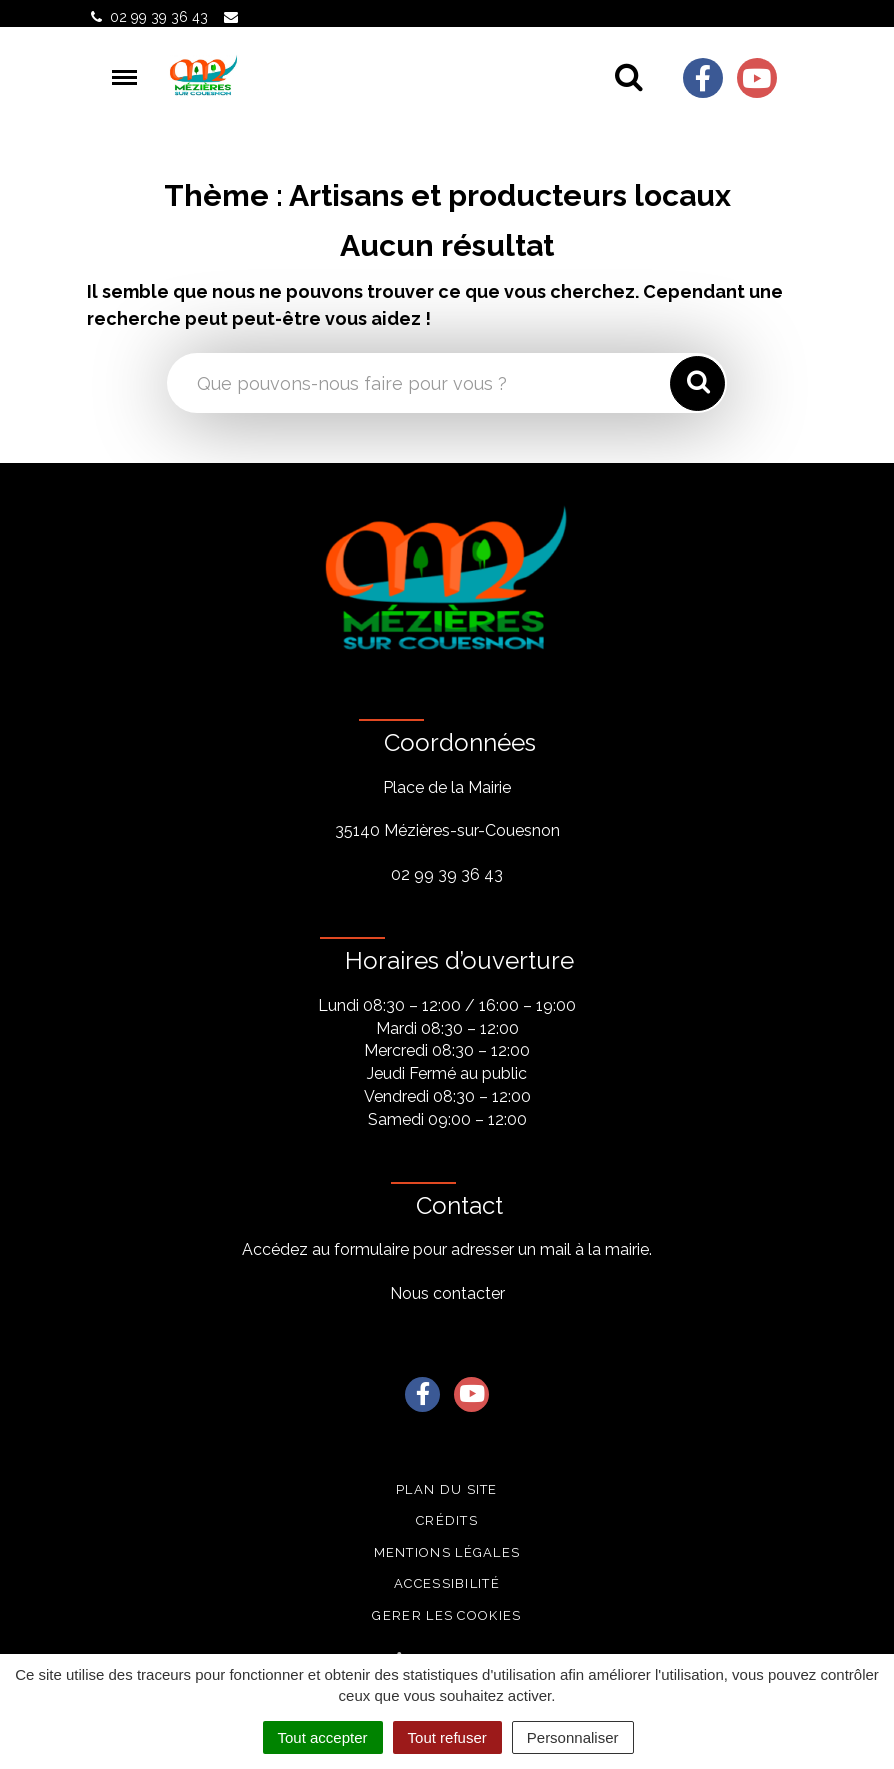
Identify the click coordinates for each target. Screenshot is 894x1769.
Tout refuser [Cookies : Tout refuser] (447, 1737)
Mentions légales (447, 1552)
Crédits (447, 1520)
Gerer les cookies (446, 1615)
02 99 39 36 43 (447, 874)
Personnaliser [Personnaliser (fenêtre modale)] (573, 1737)
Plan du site (447, 1489)
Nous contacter (447, 1293)
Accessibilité (447, 1583)
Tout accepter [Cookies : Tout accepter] (323, 1737)
